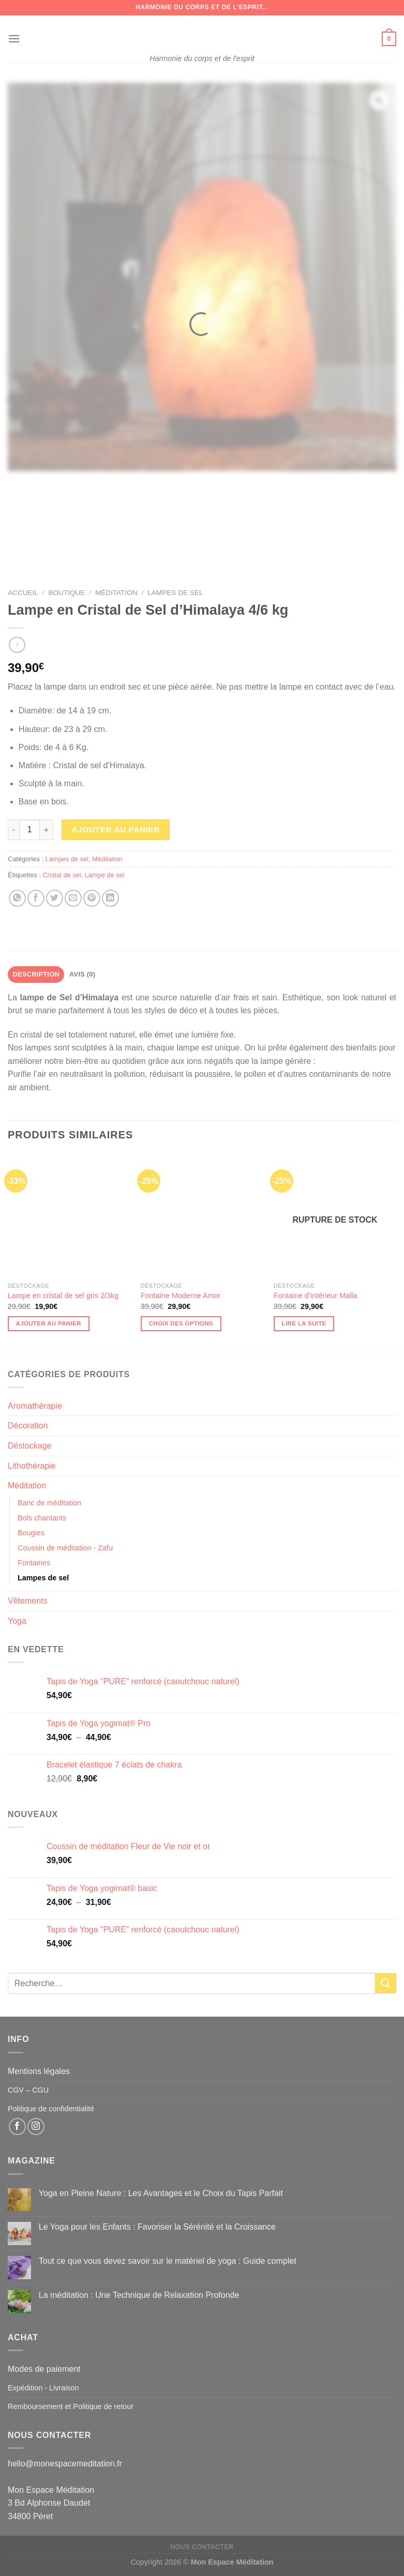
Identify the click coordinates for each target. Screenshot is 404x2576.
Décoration (28, 1425)
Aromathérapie (35, 1405)
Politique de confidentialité (51, 2109)
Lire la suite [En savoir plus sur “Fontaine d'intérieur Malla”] (304, 1323)
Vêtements (27, 1600)
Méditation (116, 593)
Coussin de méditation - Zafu (65, 1548)
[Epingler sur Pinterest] (91, 898)
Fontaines (34, 1563)
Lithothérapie (32, 1465)
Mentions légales (39, 2071)
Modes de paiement (44, 2369)
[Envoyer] (386, 1983)
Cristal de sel (62, 875)
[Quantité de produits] (29, 829)
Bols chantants (42, 1518)
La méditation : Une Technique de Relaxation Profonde (139, 2295)
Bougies (31, 1533)
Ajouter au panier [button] (48, 1323)
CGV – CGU (28, 2090)
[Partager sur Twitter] (54, 898)
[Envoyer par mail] (73, 898)
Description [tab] (36, 974)
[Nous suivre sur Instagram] (35, 2126)
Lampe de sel (105, 875)
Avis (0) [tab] (82, 974)
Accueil (23, 593)
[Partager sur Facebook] (35, 898)
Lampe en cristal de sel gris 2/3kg (63, 1295)
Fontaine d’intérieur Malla (315, 1295)
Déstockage (30, 1445)
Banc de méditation (49, 1503)
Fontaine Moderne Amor (180, 1295)
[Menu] (14, 38)
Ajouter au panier (116, 829)
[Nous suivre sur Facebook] (17, 2126)
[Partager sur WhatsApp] (17, 898)
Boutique (66, 593)
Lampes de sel (175, 593)
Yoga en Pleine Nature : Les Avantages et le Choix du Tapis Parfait (161, 2193)
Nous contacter (202, 2547)
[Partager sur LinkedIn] (110, 898)
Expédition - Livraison (43, 2388)
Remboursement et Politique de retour (70, 2406)
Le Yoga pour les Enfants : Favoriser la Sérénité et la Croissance (157, 2226)
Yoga (17, 1621)
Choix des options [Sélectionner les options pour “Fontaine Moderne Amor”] (181, 1323)
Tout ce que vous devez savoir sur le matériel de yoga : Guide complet (167, 2261)
